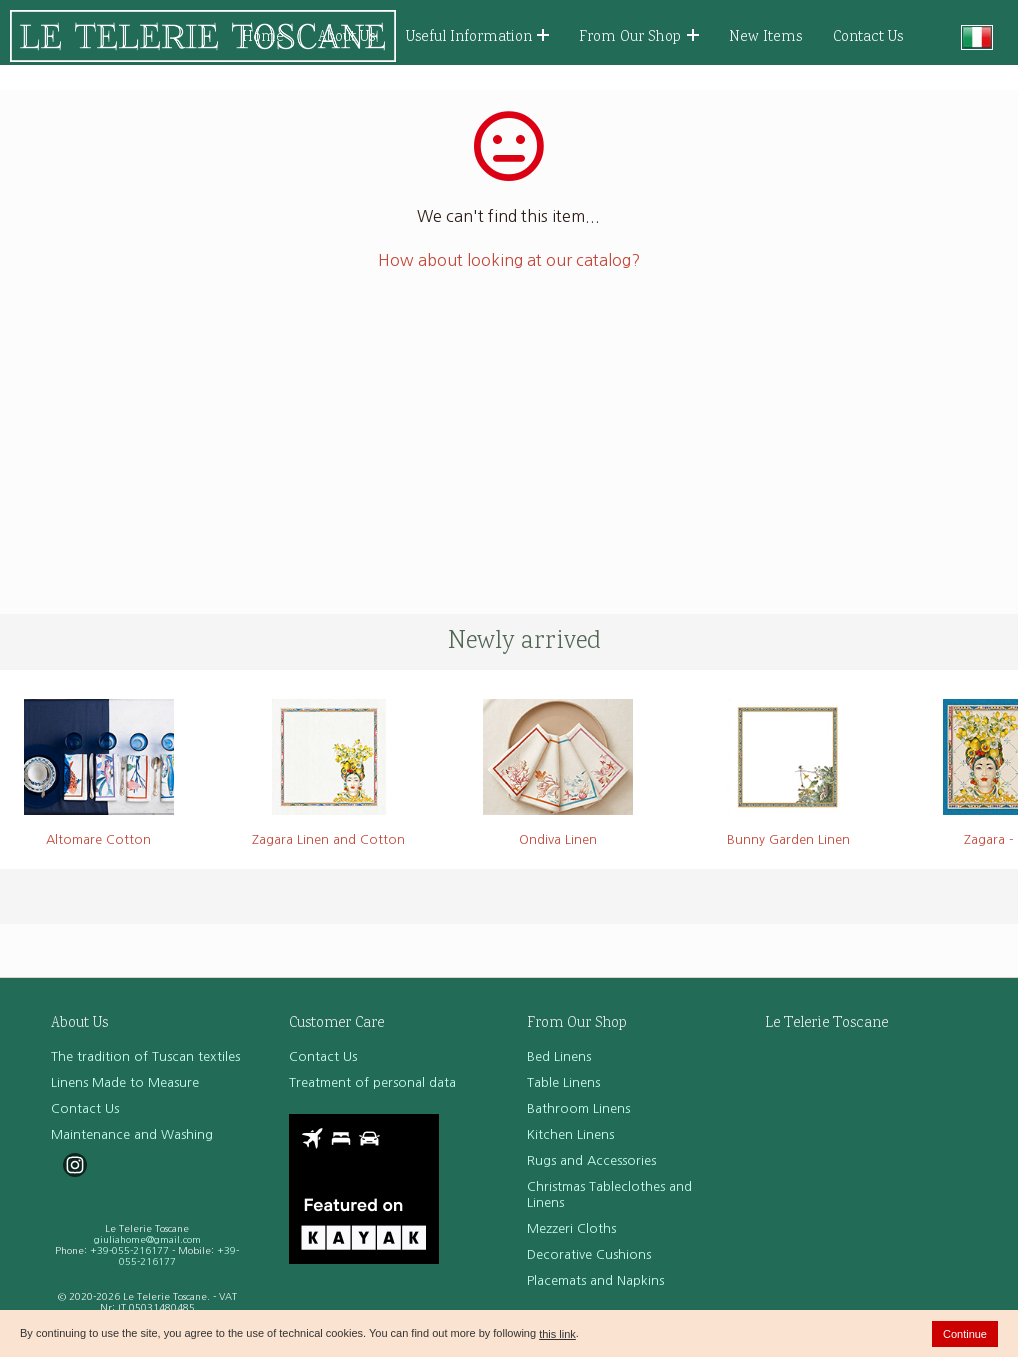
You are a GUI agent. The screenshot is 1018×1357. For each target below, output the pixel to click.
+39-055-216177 (129, 1250)
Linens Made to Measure (125, 1082)
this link (557, 1334)
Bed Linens (559, 1056)
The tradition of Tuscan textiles (145, 1056)
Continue (965, 1334)
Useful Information (478, 37)
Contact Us (868, 37)
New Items (765, 37)
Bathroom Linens (578, 1108)
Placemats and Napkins (595, 1280)
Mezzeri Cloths (571, 1228)
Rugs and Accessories (591, 1160)
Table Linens (563, 1082)
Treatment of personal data (372, 1082)
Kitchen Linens (570, 1134)
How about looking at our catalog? (509, 260)
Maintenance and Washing (132, 1134)
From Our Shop (639, 37)
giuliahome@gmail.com (147, 1239)
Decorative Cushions (589, 1254)
